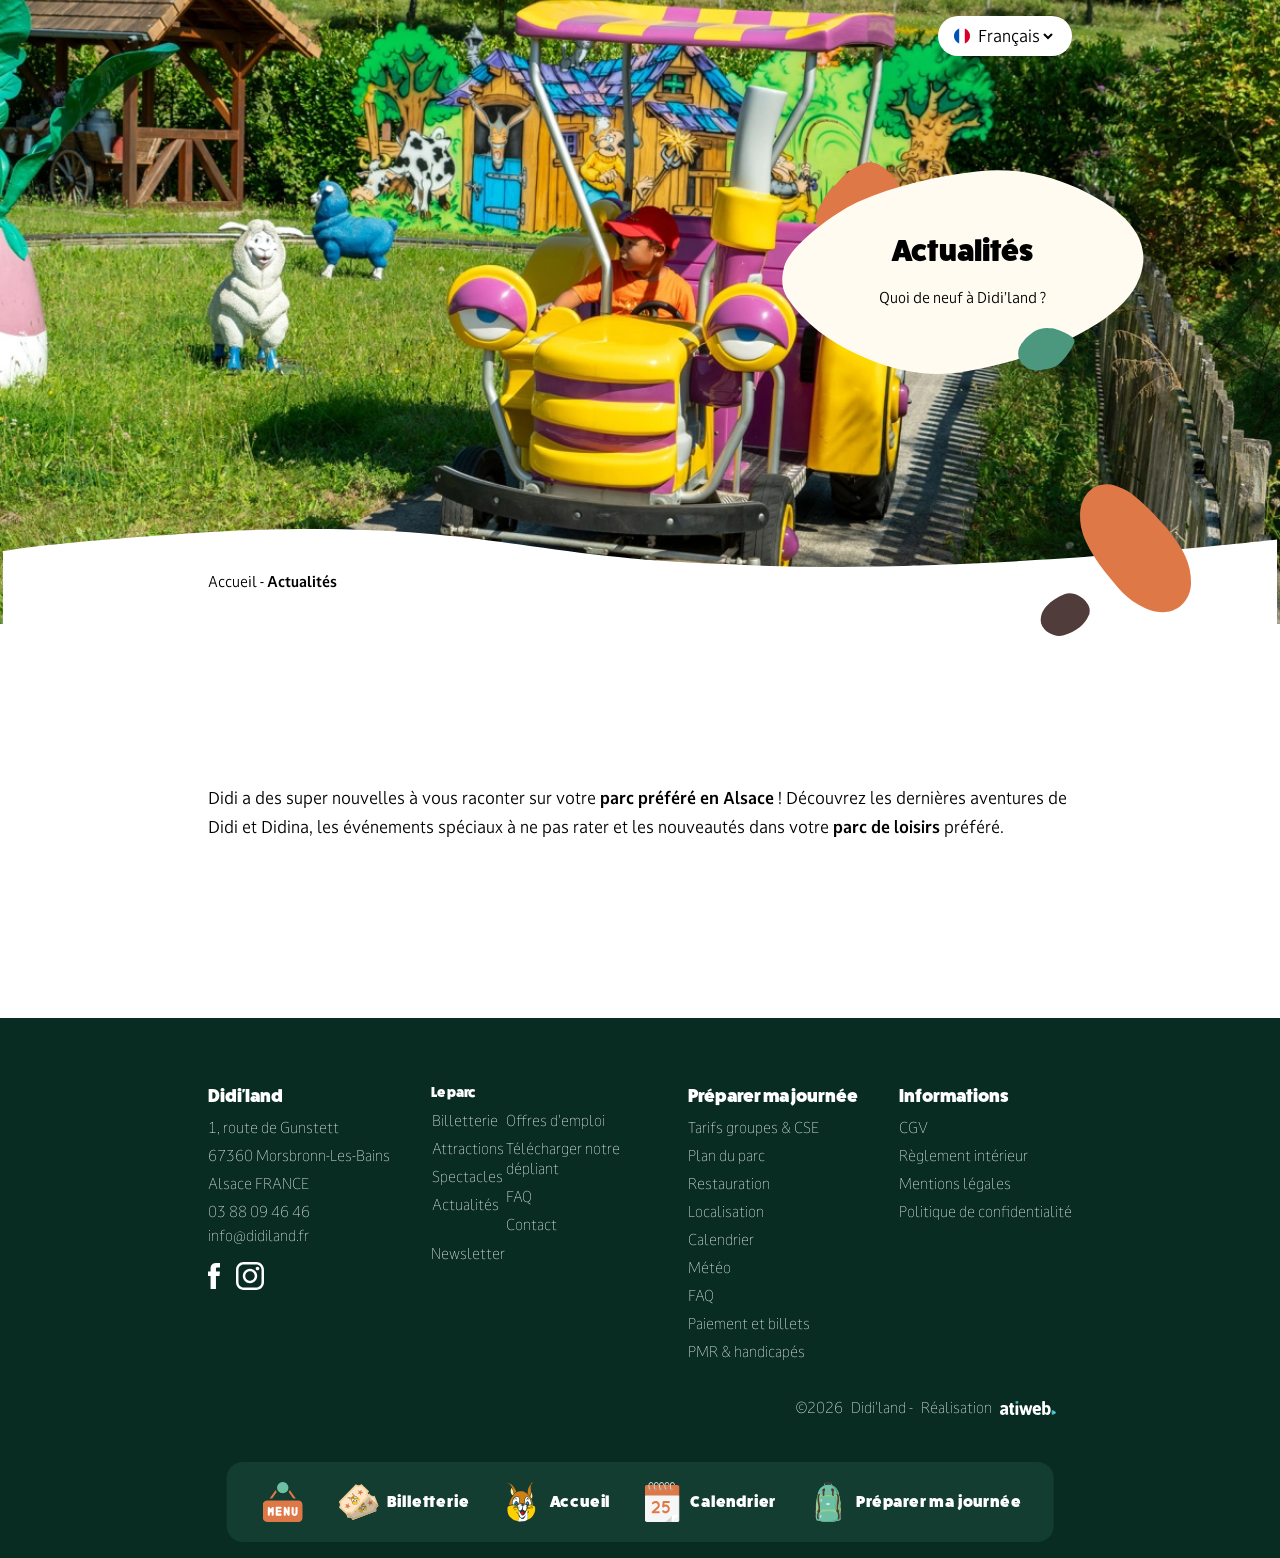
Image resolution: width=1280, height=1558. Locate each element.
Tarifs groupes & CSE (753, 1127)
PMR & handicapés (746, 1351)
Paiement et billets (749, 1323)
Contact (531, 1224)
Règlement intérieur (963, 1155)
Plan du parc (726, 1155)
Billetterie (465, 1120)
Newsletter (468, 1253)
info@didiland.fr (258, 1235)
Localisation (726, 1211)
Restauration (729, 1183)
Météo (709, 1267)
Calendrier (721, 1239)
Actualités (465, 1204)
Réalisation (988, 1407)
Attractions (468, 1148)
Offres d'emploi (555, 1120)
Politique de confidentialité (985, 1211)
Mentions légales (955, 1183)
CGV (913, 1127)
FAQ (519, 1196)
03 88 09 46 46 (259, 1211)
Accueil (232, 581)
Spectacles (467, 1176)
